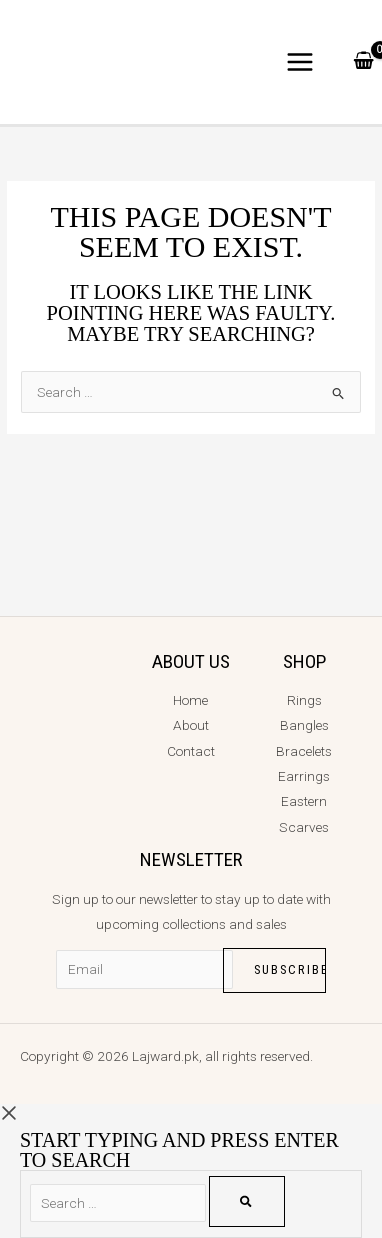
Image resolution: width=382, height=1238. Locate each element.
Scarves (304, 827)
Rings (304, 700)
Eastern (304, 801)
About (191, 725)
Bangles (304, 725)
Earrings (304, 776)
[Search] (246, 1201)
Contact (191, 751)
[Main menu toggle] (300, 62)
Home (190, 700)
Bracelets (304, 751)
